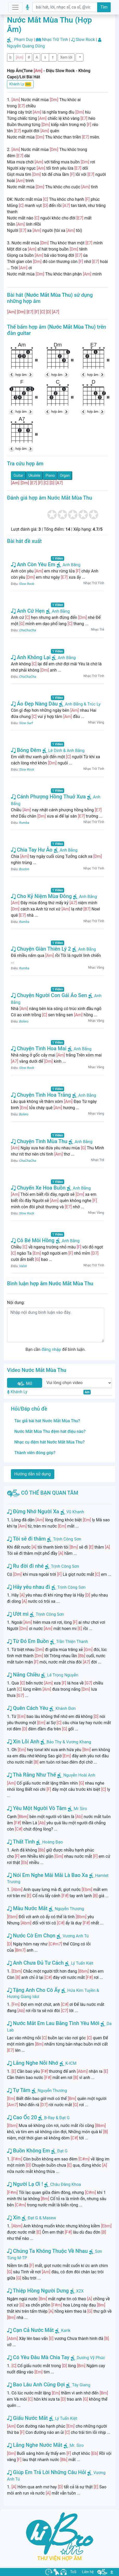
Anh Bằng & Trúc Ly (80, 704)
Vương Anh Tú (76, 1935)
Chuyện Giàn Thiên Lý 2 (41, 949)
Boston (24, 869)
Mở (24, 1384)
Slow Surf (26, 723)
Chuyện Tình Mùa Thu (39, 1141)
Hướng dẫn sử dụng (32, 1474)
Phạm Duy (23, 39)
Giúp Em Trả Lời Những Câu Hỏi (46, 2472)
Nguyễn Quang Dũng (26, 46)
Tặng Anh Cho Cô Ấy (33, 1990)
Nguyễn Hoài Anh (79, 1775)
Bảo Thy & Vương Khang (69, 1741)
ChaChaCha (27, 630)
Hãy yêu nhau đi (28, 1587)
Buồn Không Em (28, 2150)
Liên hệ (88, 2572)
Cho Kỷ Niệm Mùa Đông (41, 896)
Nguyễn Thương (69, 1908)
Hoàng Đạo (52, 1842)
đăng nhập (51, 1349)
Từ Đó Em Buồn (28, 1641)
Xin (14, 2217)
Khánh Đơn (65, 1708)
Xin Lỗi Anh (23, 1741)
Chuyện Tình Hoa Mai (39, 1048)
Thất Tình (21, 1842)
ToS (73, 2572)
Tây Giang (81, 2384)
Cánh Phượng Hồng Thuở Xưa (48, 796)
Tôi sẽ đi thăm (26, 1539)
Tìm (104, 7)
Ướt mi (18, 1614)
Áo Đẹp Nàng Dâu (34, 704)
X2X (80, 2291)
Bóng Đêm (26, 750)
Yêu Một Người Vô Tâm (37, 1808)
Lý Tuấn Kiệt (82, 1963)
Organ (65, 475)
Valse (23, 1266)
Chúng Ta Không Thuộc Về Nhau (47, 2251)
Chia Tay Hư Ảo (31, 850)
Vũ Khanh (75, 1511)
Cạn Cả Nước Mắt (30, 2330)
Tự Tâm (18, 2090)
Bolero (24, 1021)
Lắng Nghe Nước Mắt (34, 2445)
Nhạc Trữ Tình (55, 39)
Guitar (18, 475)
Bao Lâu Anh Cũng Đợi (36, 2384)
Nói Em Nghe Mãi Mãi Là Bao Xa (47, 1875)
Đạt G (62, 2151)
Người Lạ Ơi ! (25, 2184)
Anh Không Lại (31, 657)
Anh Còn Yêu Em (33, 564)
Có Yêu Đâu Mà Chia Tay (38, 2357)
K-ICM (71, 2063)
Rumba (24, 823)
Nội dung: (16, 1302)
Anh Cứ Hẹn (28, 611)
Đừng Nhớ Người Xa (33, 1511)
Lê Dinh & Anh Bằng (63, 750)
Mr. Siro (77, 2445)
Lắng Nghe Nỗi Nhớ (32, 2063)
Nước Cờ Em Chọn (31, 1935)
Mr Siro (80, 1808)
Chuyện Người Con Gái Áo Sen (49, 995)
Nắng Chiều (23, 1675)
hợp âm (21, 375)
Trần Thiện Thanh (72, 1641)
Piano (50, 475)
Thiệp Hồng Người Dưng (38, 2291)
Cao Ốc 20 (22, 2117)
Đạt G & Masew (42, 2217)
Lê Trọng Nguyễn (62, 1675)
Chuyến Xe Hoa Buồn (38, 1188)
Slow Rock (85, 39)
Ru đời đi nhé (25, 1566)
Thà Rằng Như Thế (31, 1775)
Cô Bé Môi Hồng (33, 1240)
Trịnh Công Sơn (67, 1539)
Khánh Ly (20, 84)
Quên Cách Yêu (27, 1708)
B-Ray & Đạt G (57, 2117)
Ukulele (35, 475)
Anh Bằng (69, 564)
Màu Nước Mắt (27, 1908)
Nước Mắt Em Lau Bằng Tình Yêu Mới (53, 2023)
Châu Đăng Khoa (65, 2184)
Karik (65, 2330)
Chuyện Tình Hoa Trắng (41, 1095)
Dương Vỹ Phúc (91, 2357)
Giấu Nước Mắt (27, 2418)
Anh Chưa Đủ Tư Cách (35, 1963)
